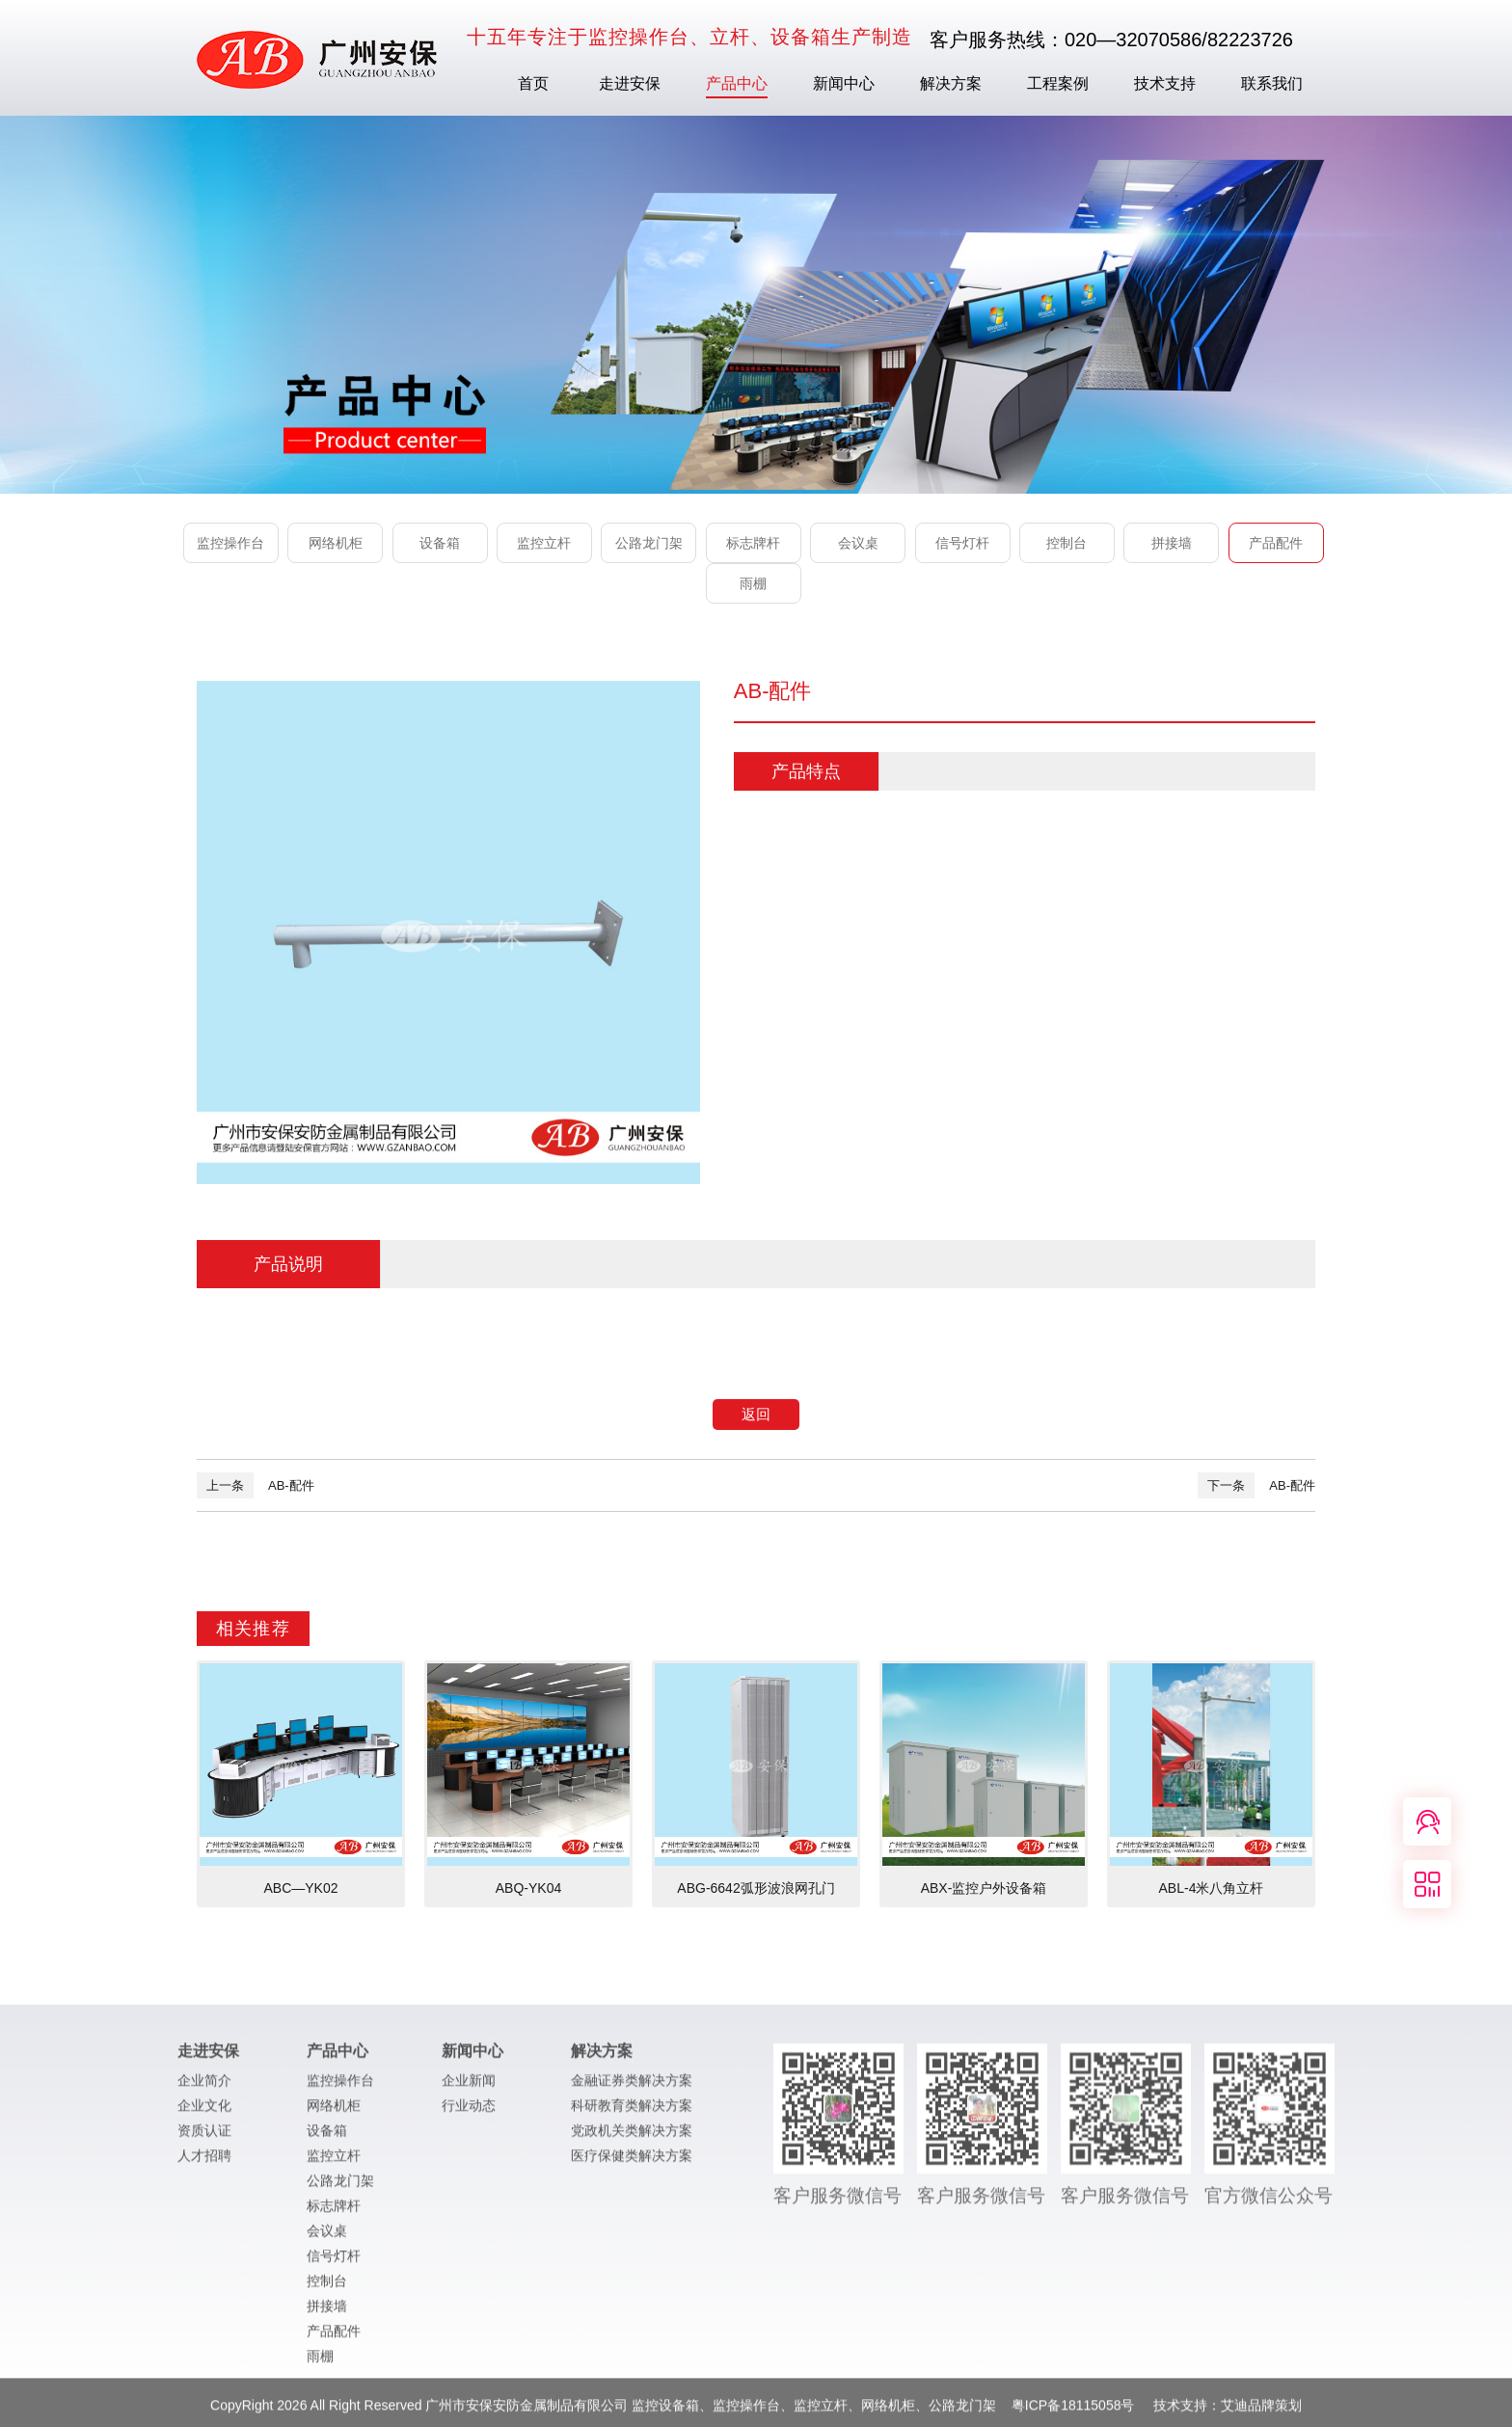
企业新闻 (469, 2088)
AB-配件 (255, 1485)
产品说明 (288, 1264)
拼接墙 (1171, 543)
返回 (756, 1414)
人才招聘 (204, 2163)
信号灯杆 (962, 543)
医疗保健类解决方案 (631, 2163)
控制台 (1066, 543)
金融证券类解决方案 (631, 2088)
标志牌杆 (753, 543)
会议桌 (858, 543)
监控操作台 (230, 543)
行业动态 (469, 2113)
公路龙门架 (649, 543)
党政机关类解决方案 (631, 2138)
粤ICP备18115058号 (1075, 2413)
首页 (533, 83)
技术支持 (1165, 83)
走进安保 (630, 83)
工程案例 (1058, 83)
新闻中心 (844, 83)
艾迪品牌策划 (1261, 2413)
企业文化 (204, 2113)
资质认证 (204, 2138)
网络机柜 (336, 543)
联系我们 (1272, 83)
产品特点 (806, 771)
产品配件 (1276, 543)
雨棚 (753, 583)
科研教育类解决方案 (631, 2113)
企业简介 (204, 2088)
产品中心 (737, 83)
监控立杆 (544, 543)
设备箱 (439, 543)
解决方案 (951, 83)
